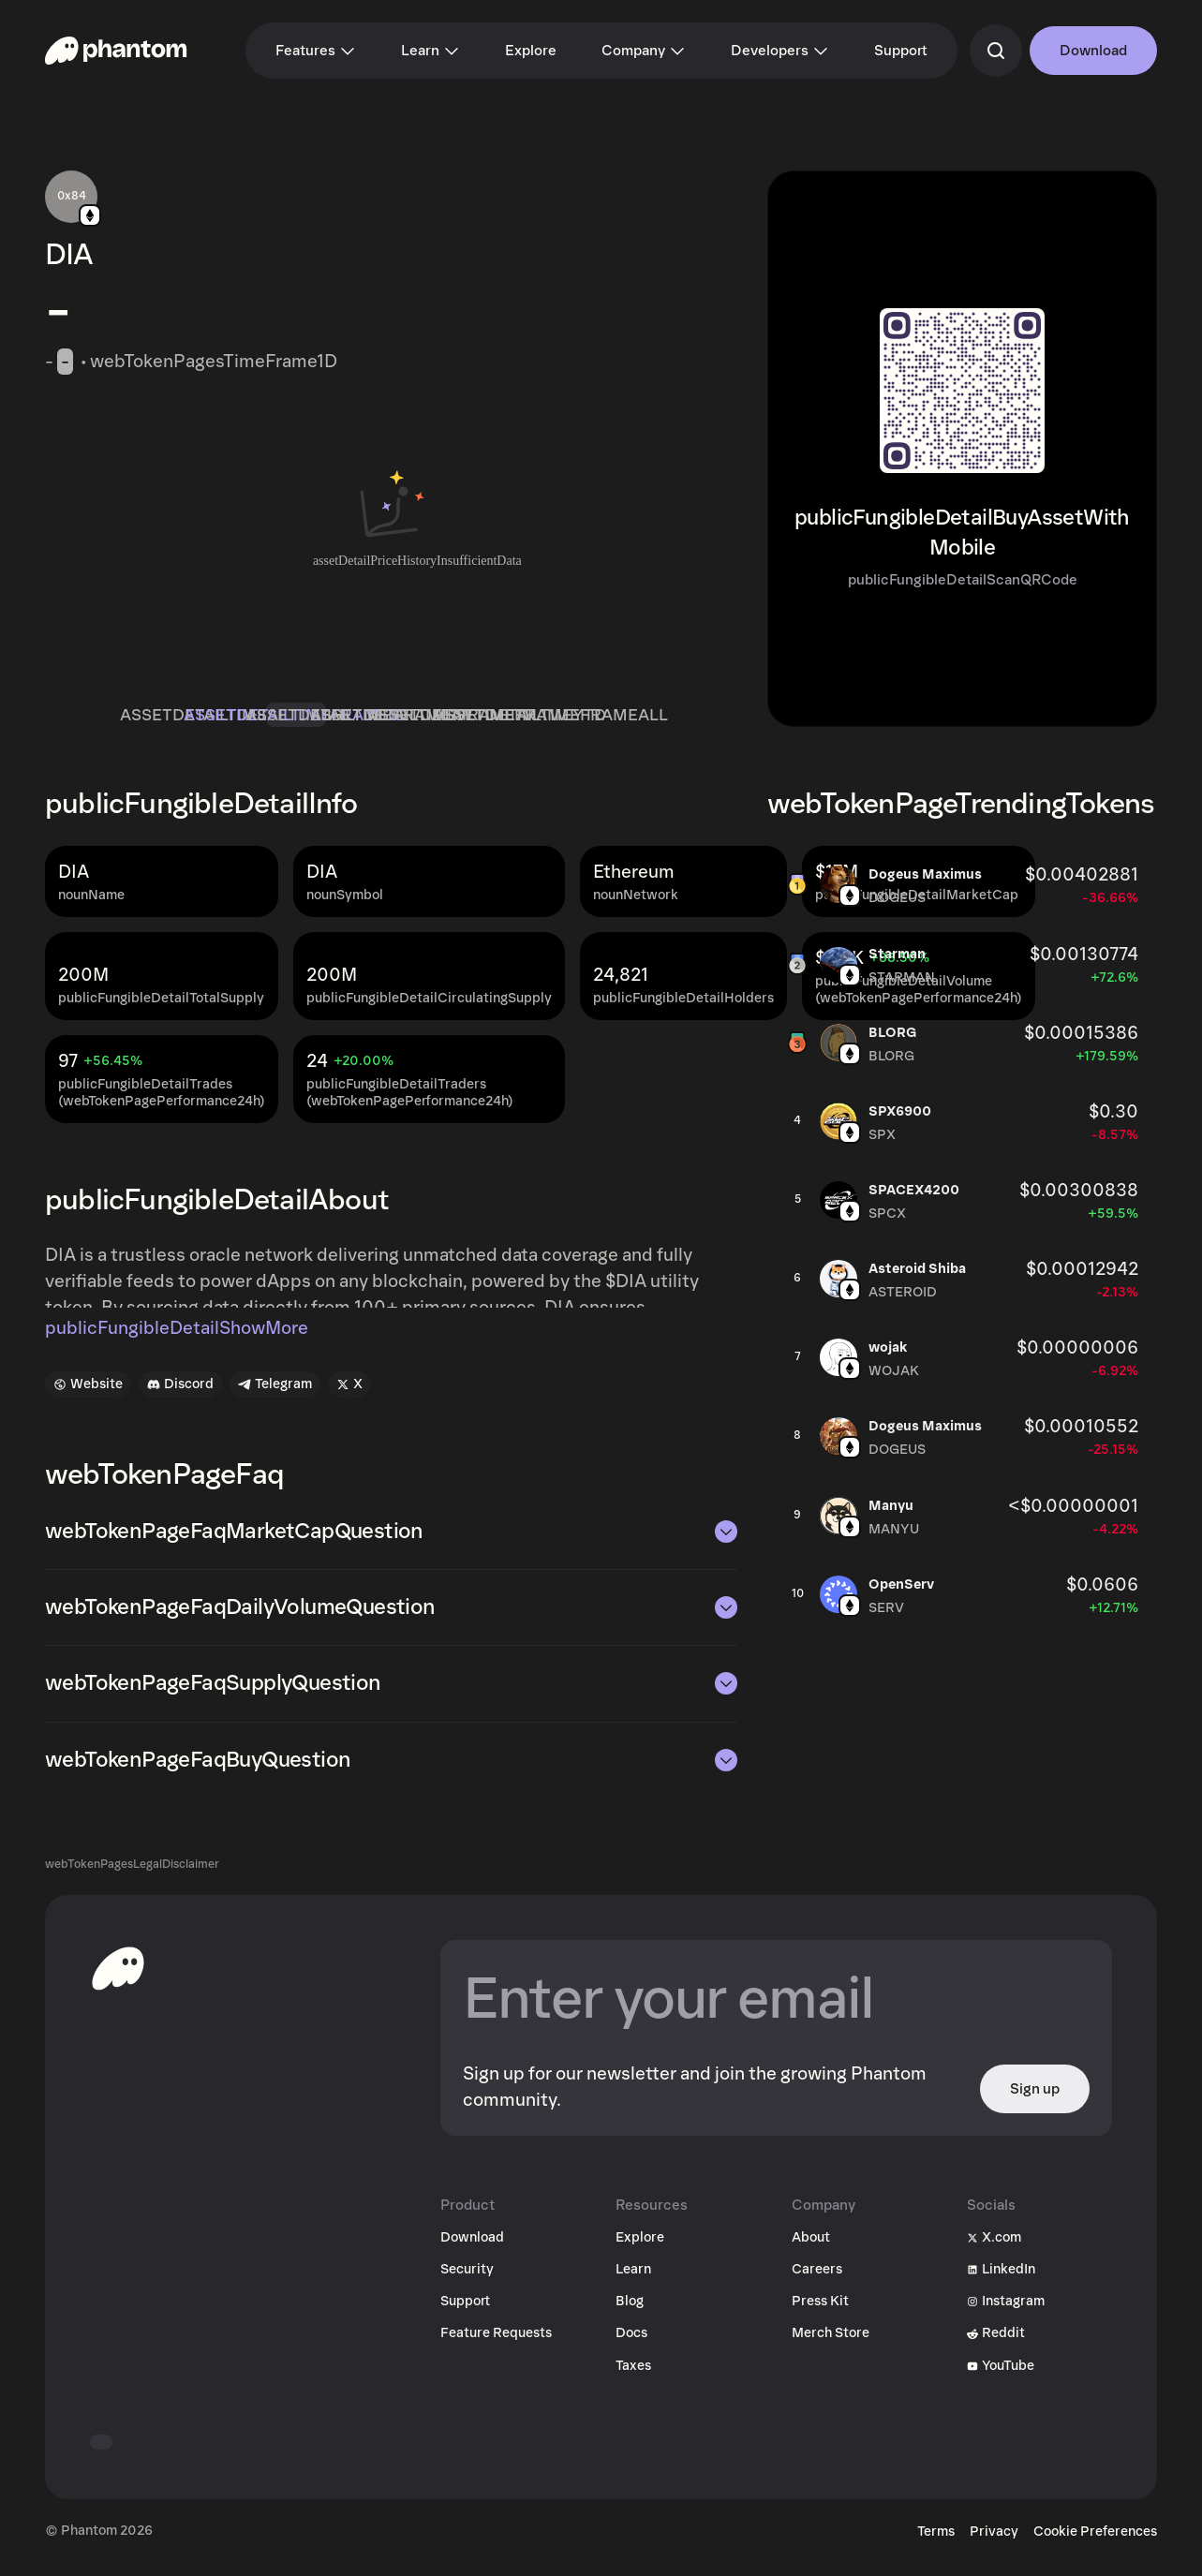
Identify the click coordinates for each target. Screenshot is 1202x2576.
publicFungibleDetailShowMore (176, 1341)
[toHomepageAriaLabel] (118, 1981)
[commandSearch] (996, 50)
